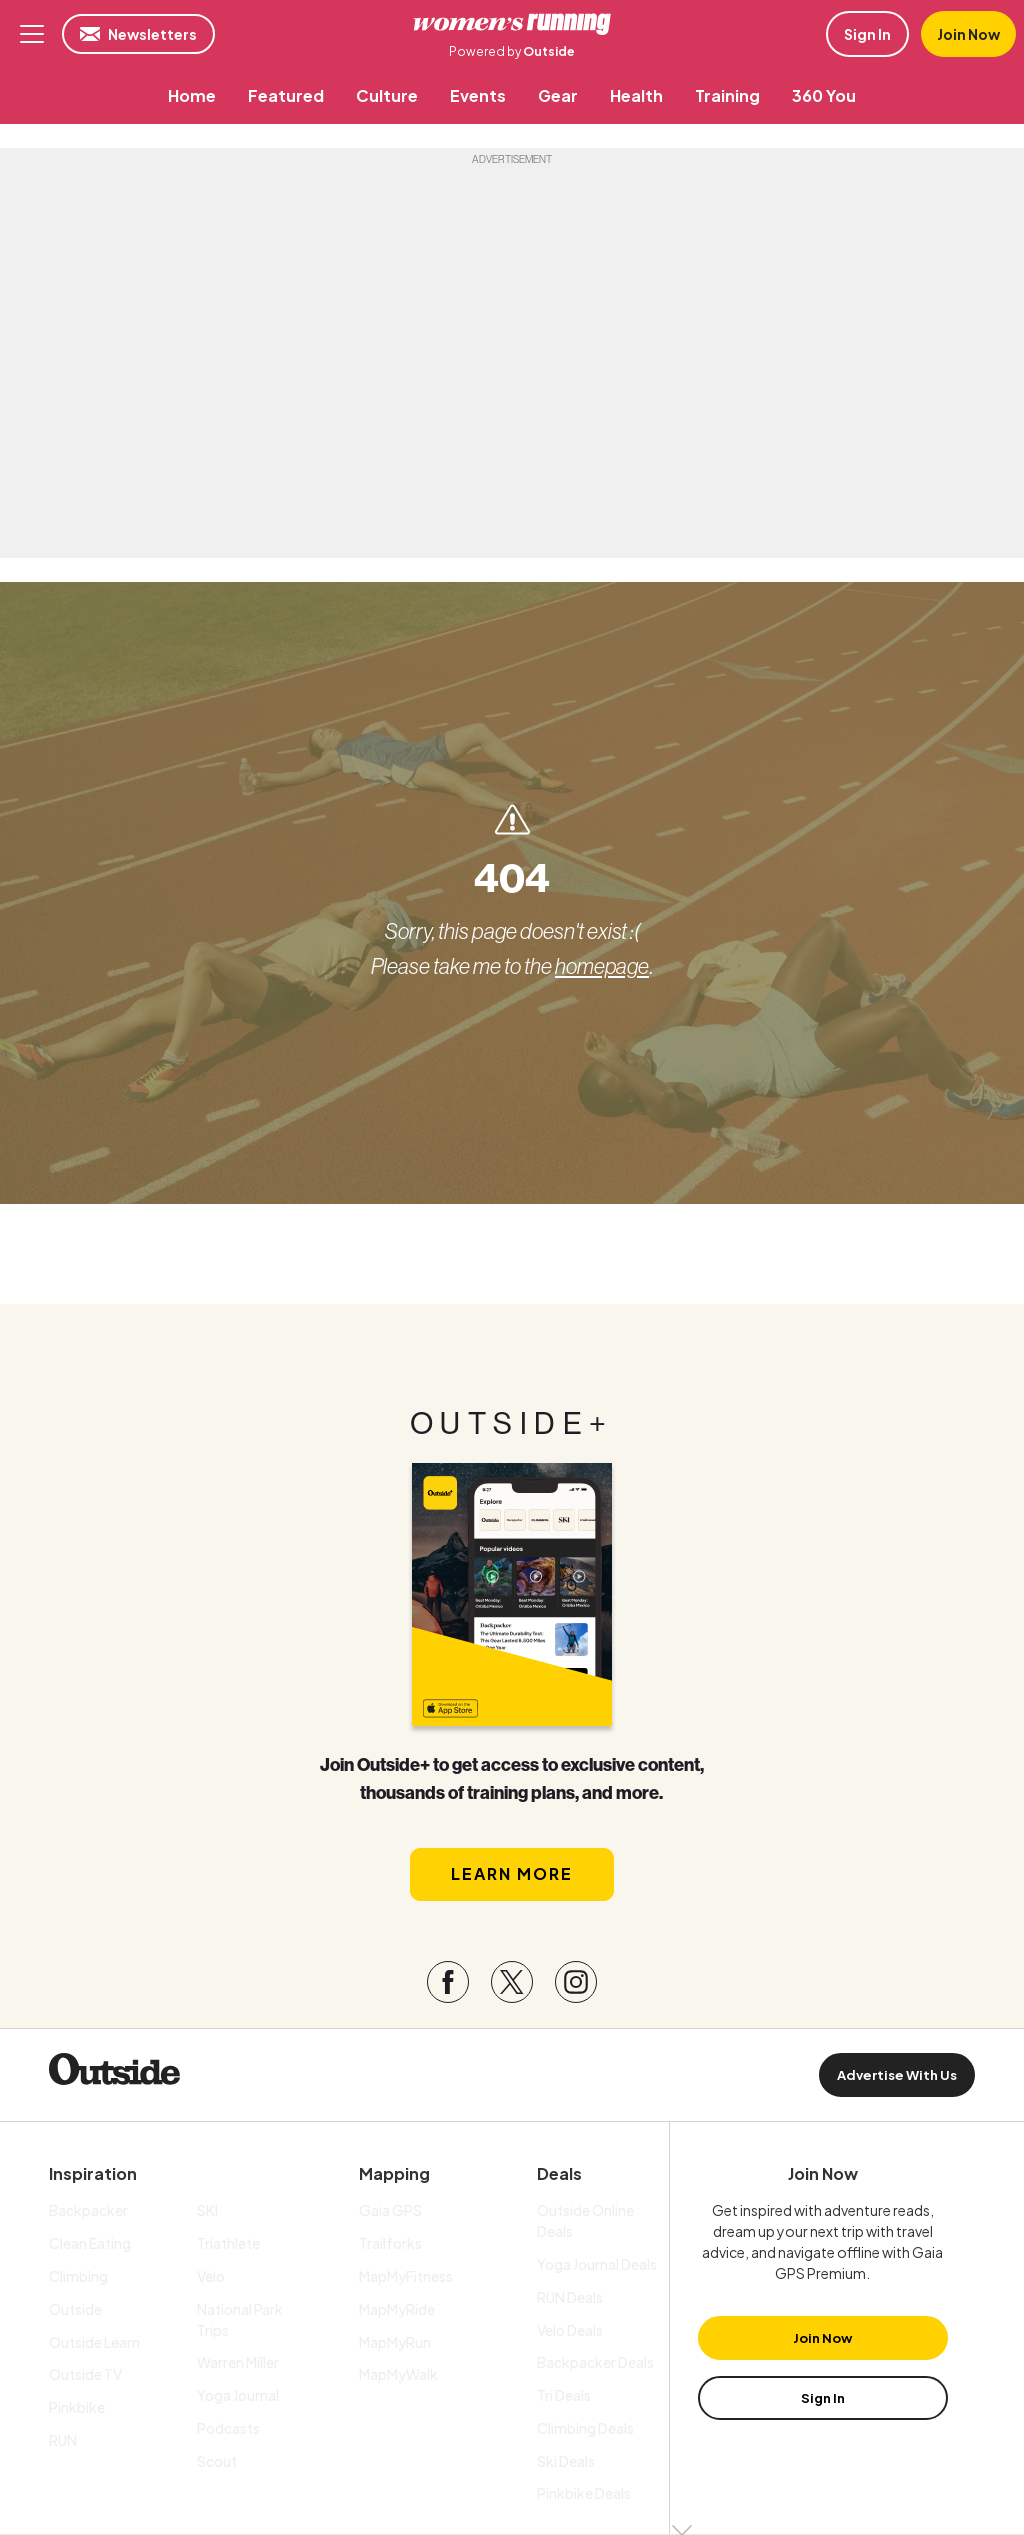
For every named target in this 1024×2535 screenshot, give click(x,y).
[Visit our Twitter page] (512, 1982)
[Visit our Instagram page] (576, 1982)
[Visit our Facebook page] (448, 1982)
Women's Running (512, 24)
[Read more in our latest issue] (512, 1594)
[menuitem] (192, 95)
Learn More (512, 1873)
